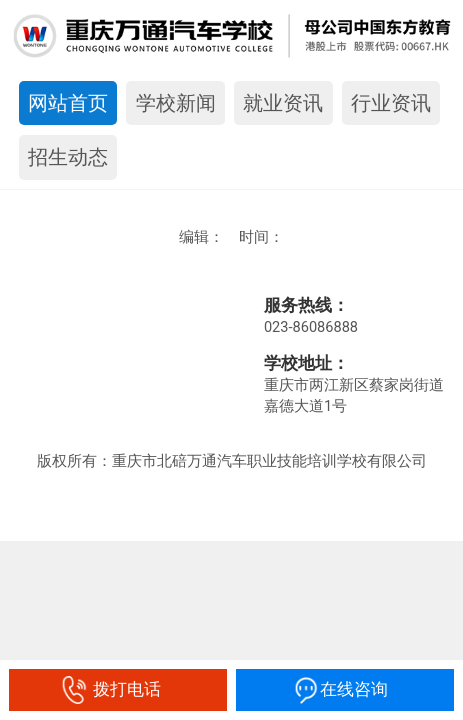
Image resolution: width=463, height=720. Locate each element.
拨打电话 (117, 689)
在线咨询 (344, 689)
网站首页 (68, 103)
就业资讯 (283, 103)
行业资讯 (391, 103)
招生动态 (68, 157)
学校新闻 (176, 103)
